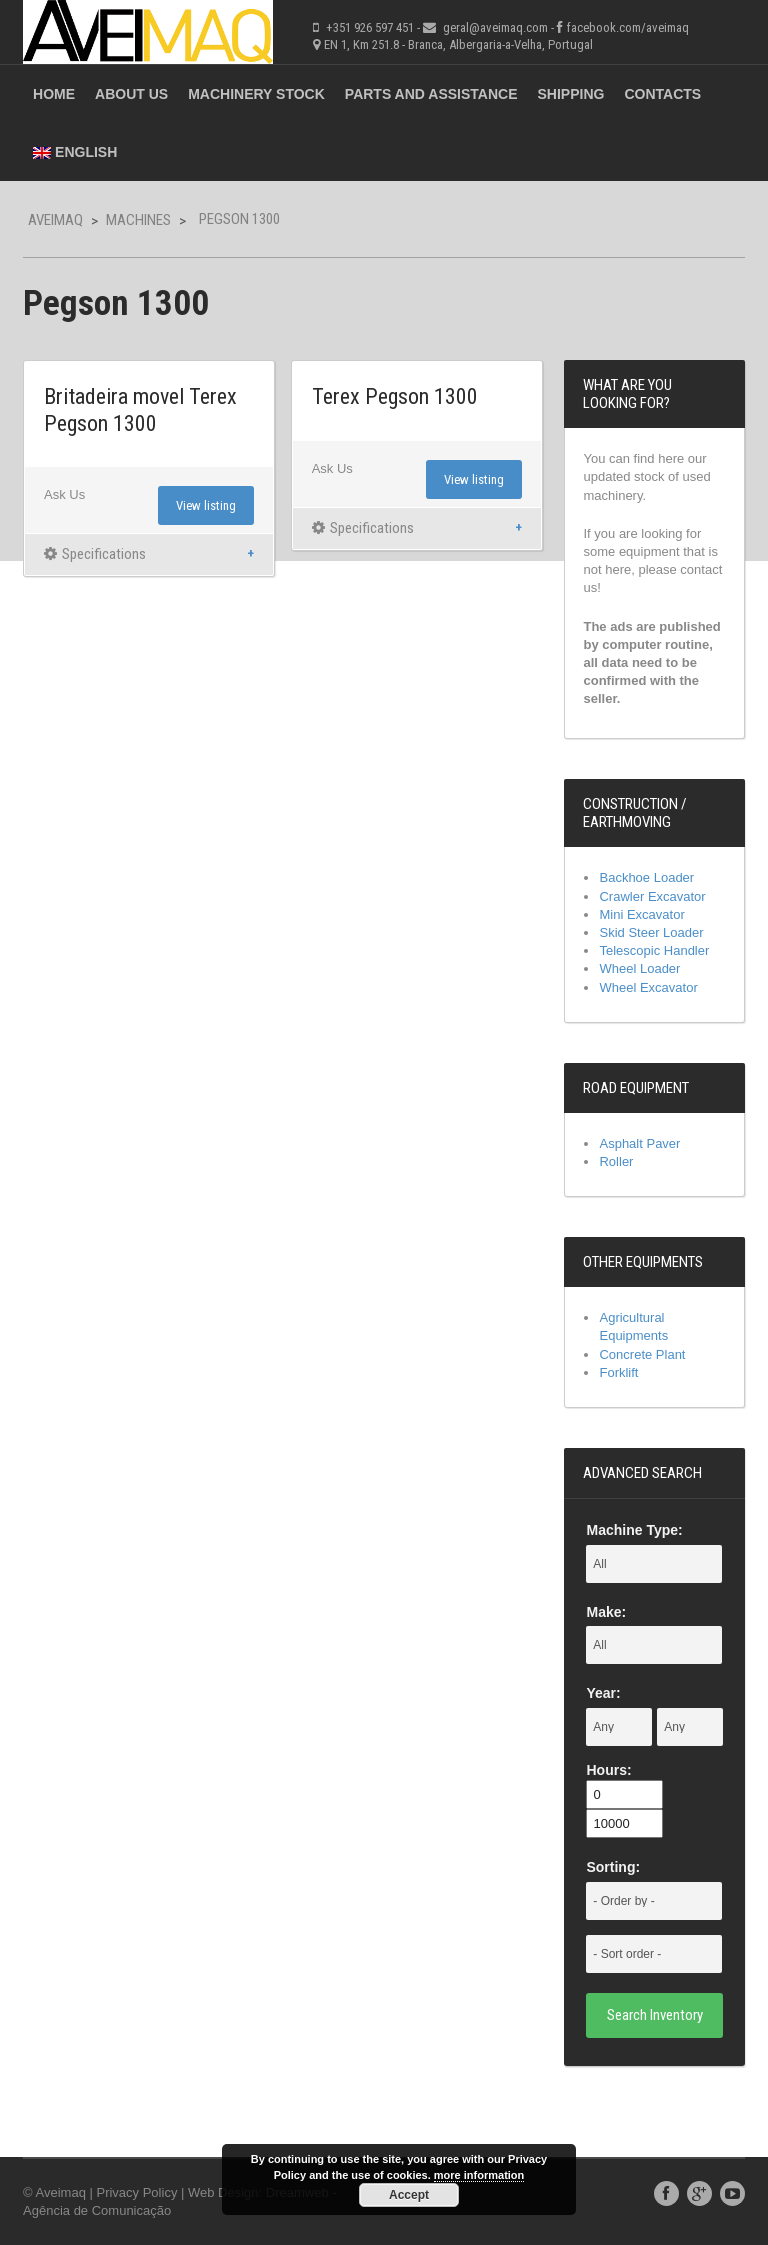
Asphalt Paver (639, 1143)
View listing (206, 505)
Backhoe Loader (646, 877)
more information (479, 2175)
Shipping (571, 94)
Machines (138, 220)
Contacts (662, 94)
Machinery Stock (256, 94)
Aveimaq (55, 220)
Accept (409, 2195)
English (75, 152)
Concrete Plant (642, 1354)
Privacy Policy (136, 2192)
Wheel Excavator (648, 987)
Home (54, 94)
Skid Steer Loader (651, 932)
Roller (616, 1161)
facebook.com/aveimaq (628, 27)
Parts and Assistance (431, 94)
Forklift (618, 1372)
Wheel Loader (639, 968)
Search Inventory (655, 2015)
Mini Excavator (641, 914)
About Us (131, 94)
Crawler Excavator (652, 896)
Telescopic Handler (654, 950)
